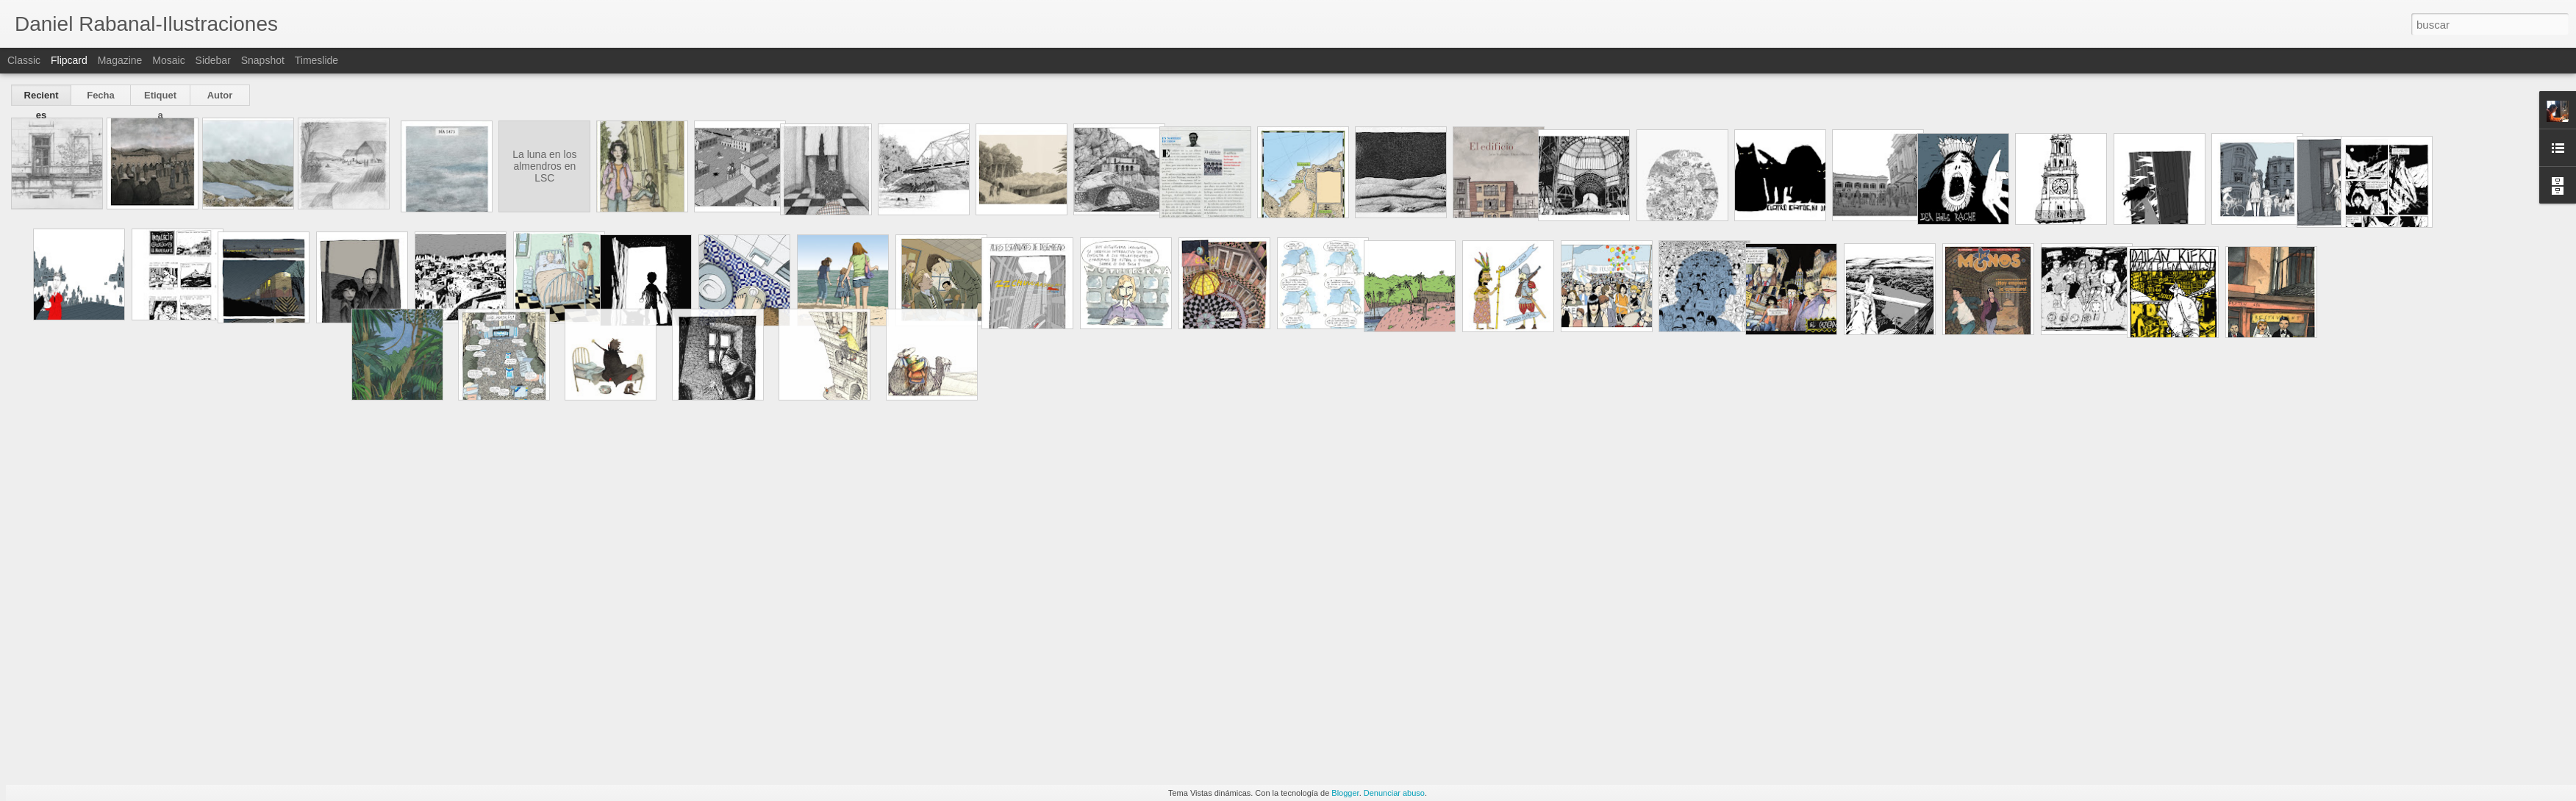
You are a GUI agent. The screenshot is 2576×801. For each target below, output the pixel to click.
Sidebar (213, 60)
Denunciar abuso (1394, 793)
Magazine (120, 60)
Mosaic (168, 60)
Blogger (1345, 793)
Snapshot (263, 60)
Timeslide (316, 60)
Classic (23, 60)
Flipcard (69, 60)
